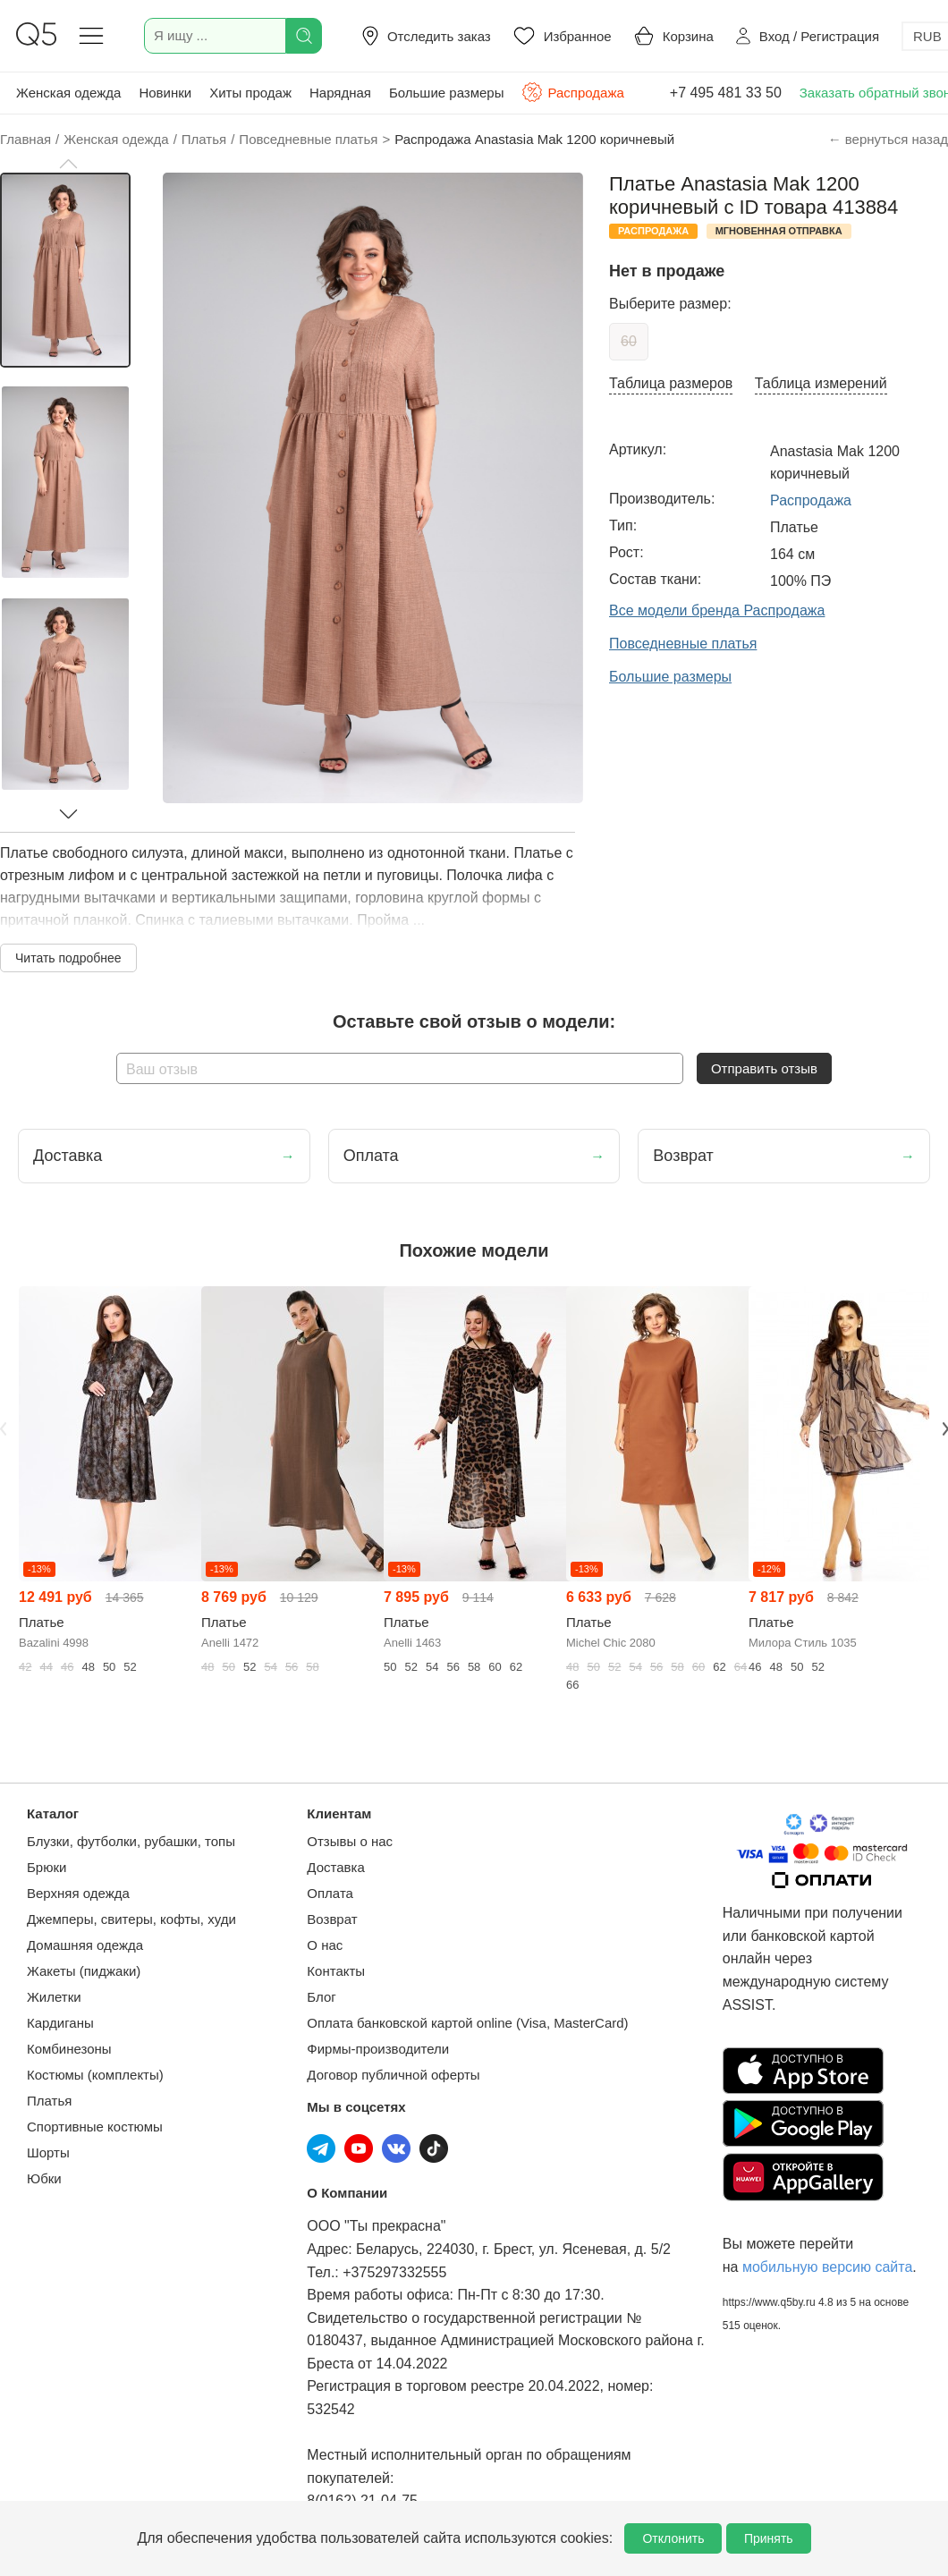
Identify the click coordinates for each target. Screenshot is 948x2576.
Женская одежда (68, 92)
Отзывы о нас (350, 1841)
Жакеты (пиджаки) (83, 1971)
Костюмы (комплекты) (95, 2074)
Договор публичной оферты (393, 2074)
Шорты (48, 2152)
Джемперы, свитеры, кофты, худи (131, 1919)
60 (629, 341)
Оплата (330, 1893)
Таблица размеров (670, 383)
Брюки (46, 1867)
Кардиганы (60, 2022)
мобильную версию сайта (827, 2267)
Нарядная (340, 92)
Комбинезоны (69, 2048)
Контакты (336, 1971)
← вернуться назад (888, 139)
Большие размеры (446, 92)
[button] (68, 164)
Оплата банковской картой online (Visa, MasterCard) (467, 2022)
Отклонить (673, 2538)
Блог (321, 1996)
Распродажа (572, 92)
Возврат (332, 1919)
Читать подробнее (68, 958)
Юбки (44, 2178)
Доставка (335, 1867)
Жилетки (54, 1996)
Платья (49, 2100)
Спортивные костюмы (95, 2126)
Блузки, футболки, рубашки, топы (131, 1841)
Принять (768, 2538)
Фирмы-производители (378, 2048)
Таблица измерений (821, 383)
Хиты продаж (250, 92)
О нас (325, 1945)
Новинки (165, 92)
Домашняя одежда (85, 1945)
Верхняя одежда (78, 1893)
